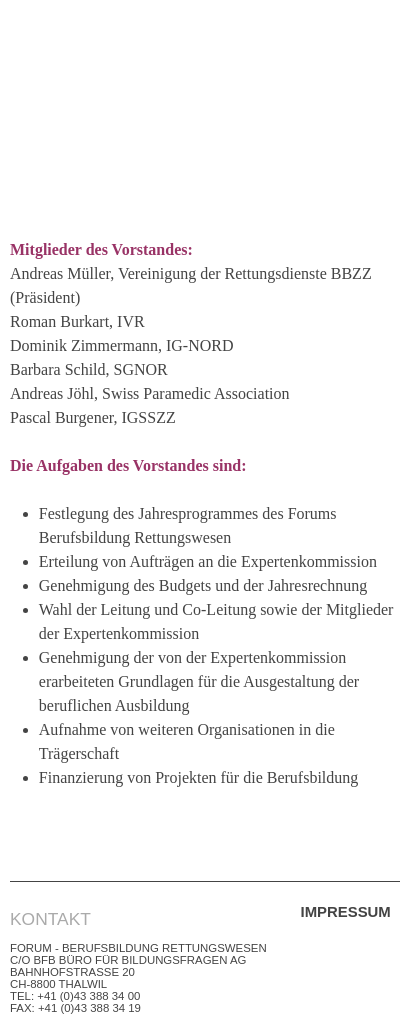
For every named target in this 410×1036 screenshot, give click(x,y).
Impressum (346, 911)
